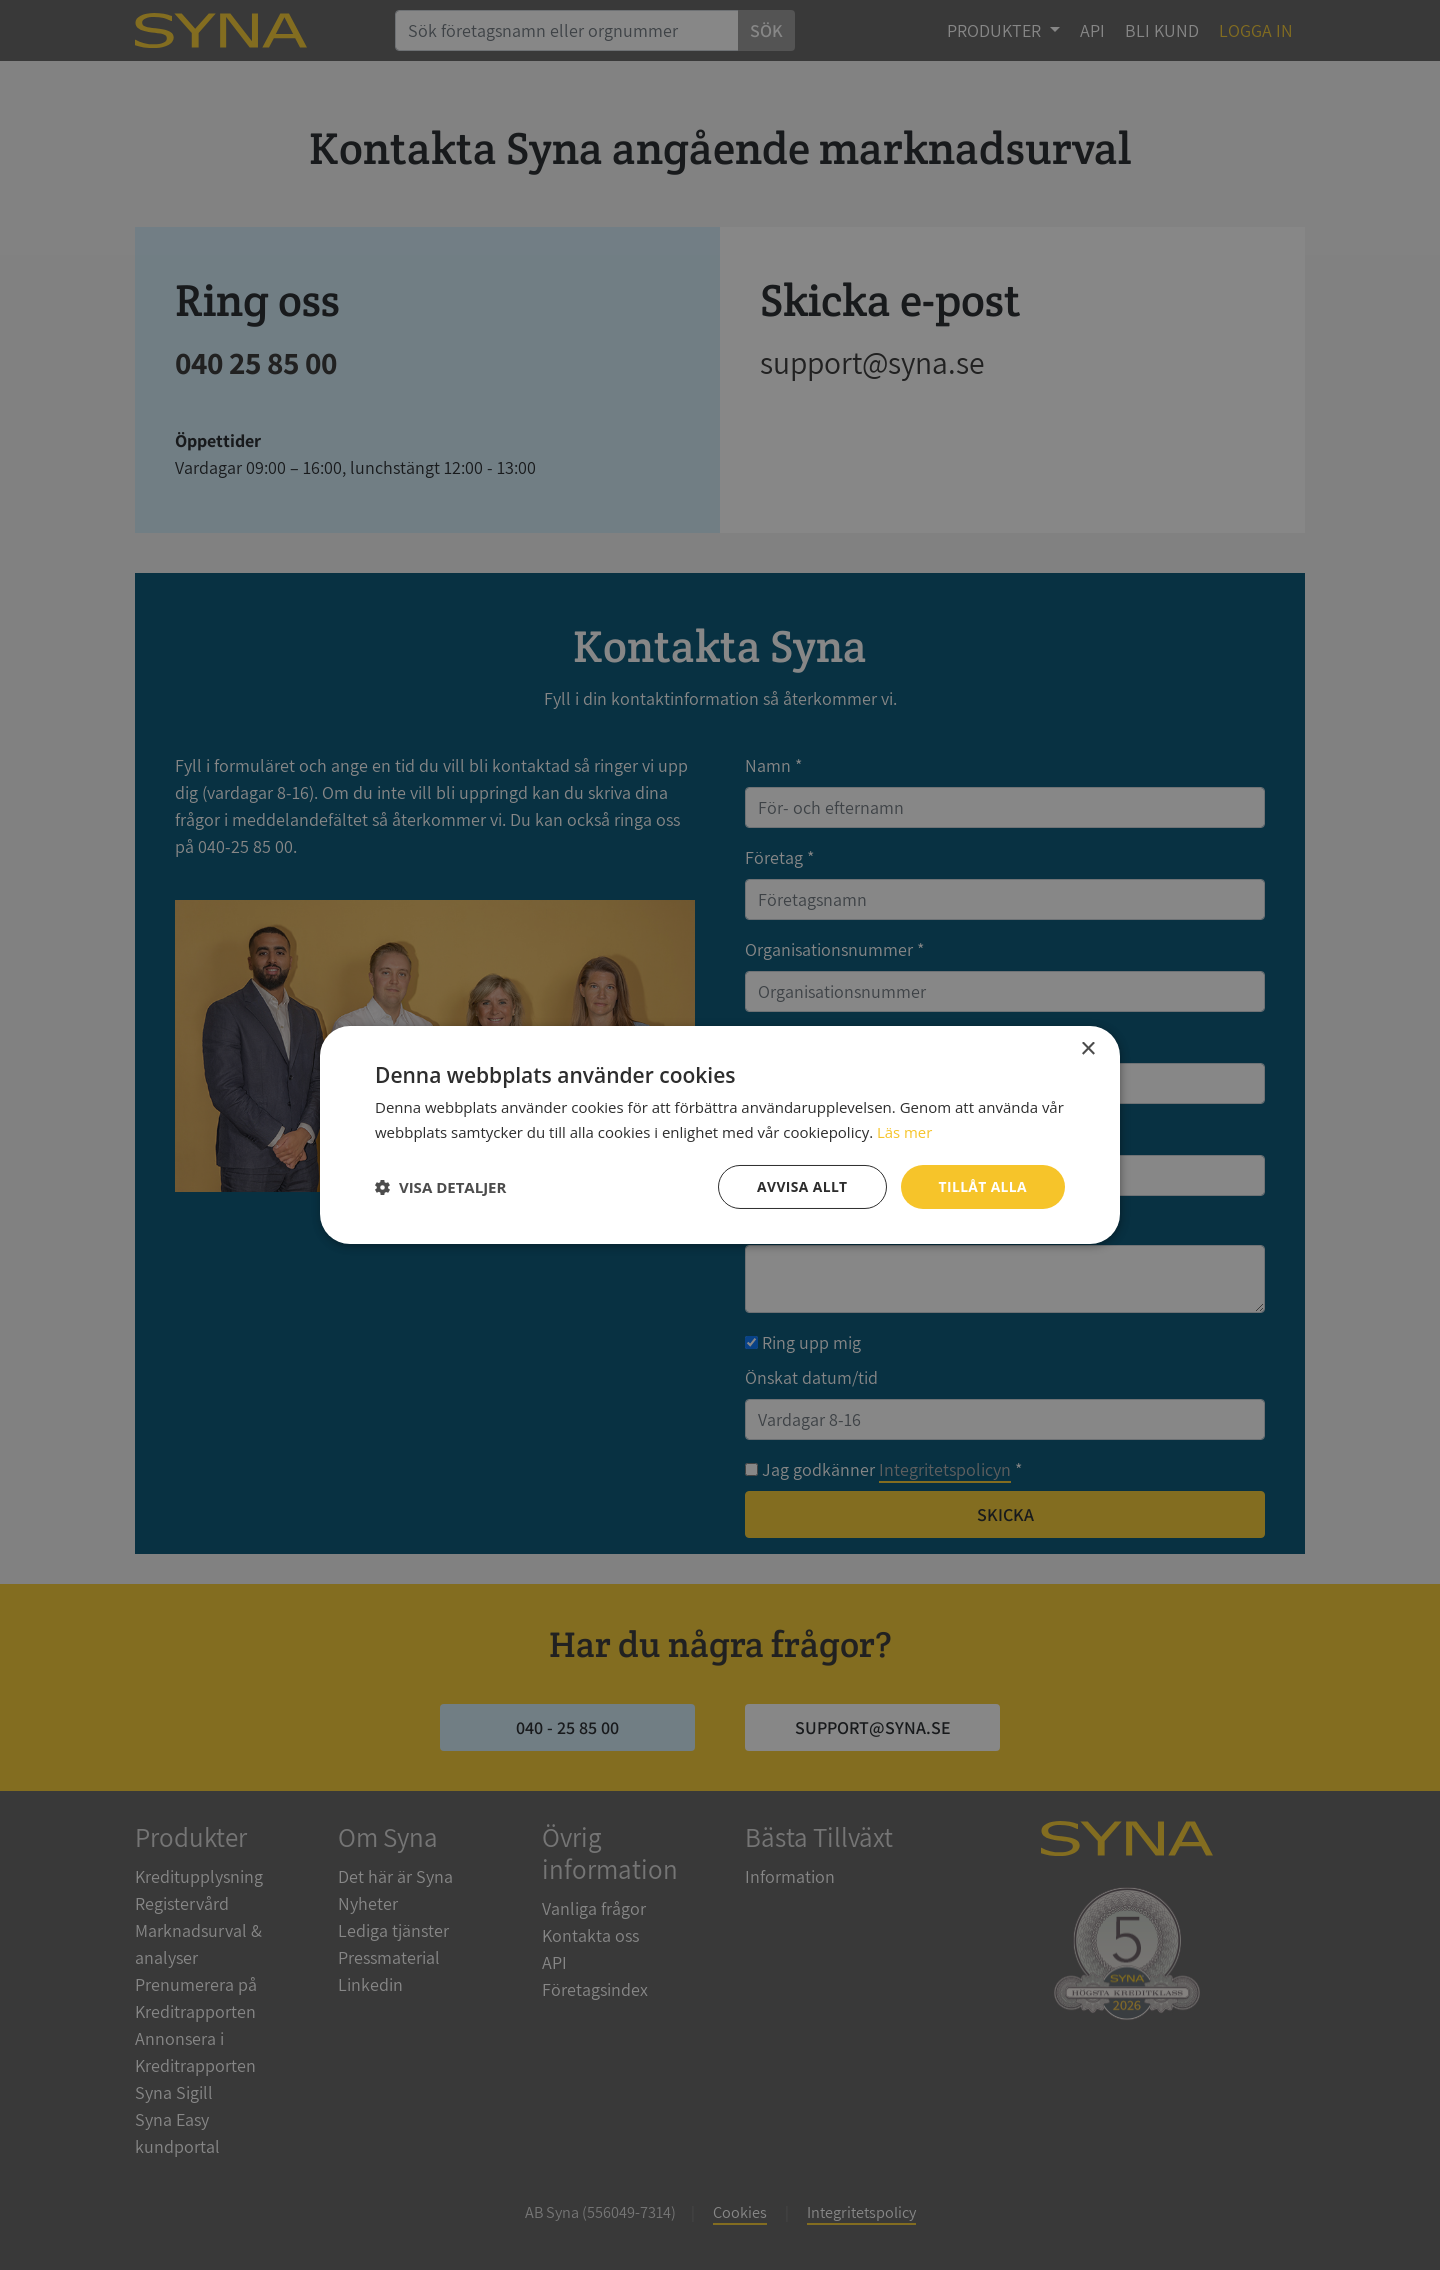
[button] (440, 1187)
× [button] (1087, 1049)
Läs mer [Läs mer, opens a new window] (905, 1132)
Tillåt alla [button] (982, 1186)
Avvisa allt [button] (800, 1186)
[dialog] (720, 1135)
